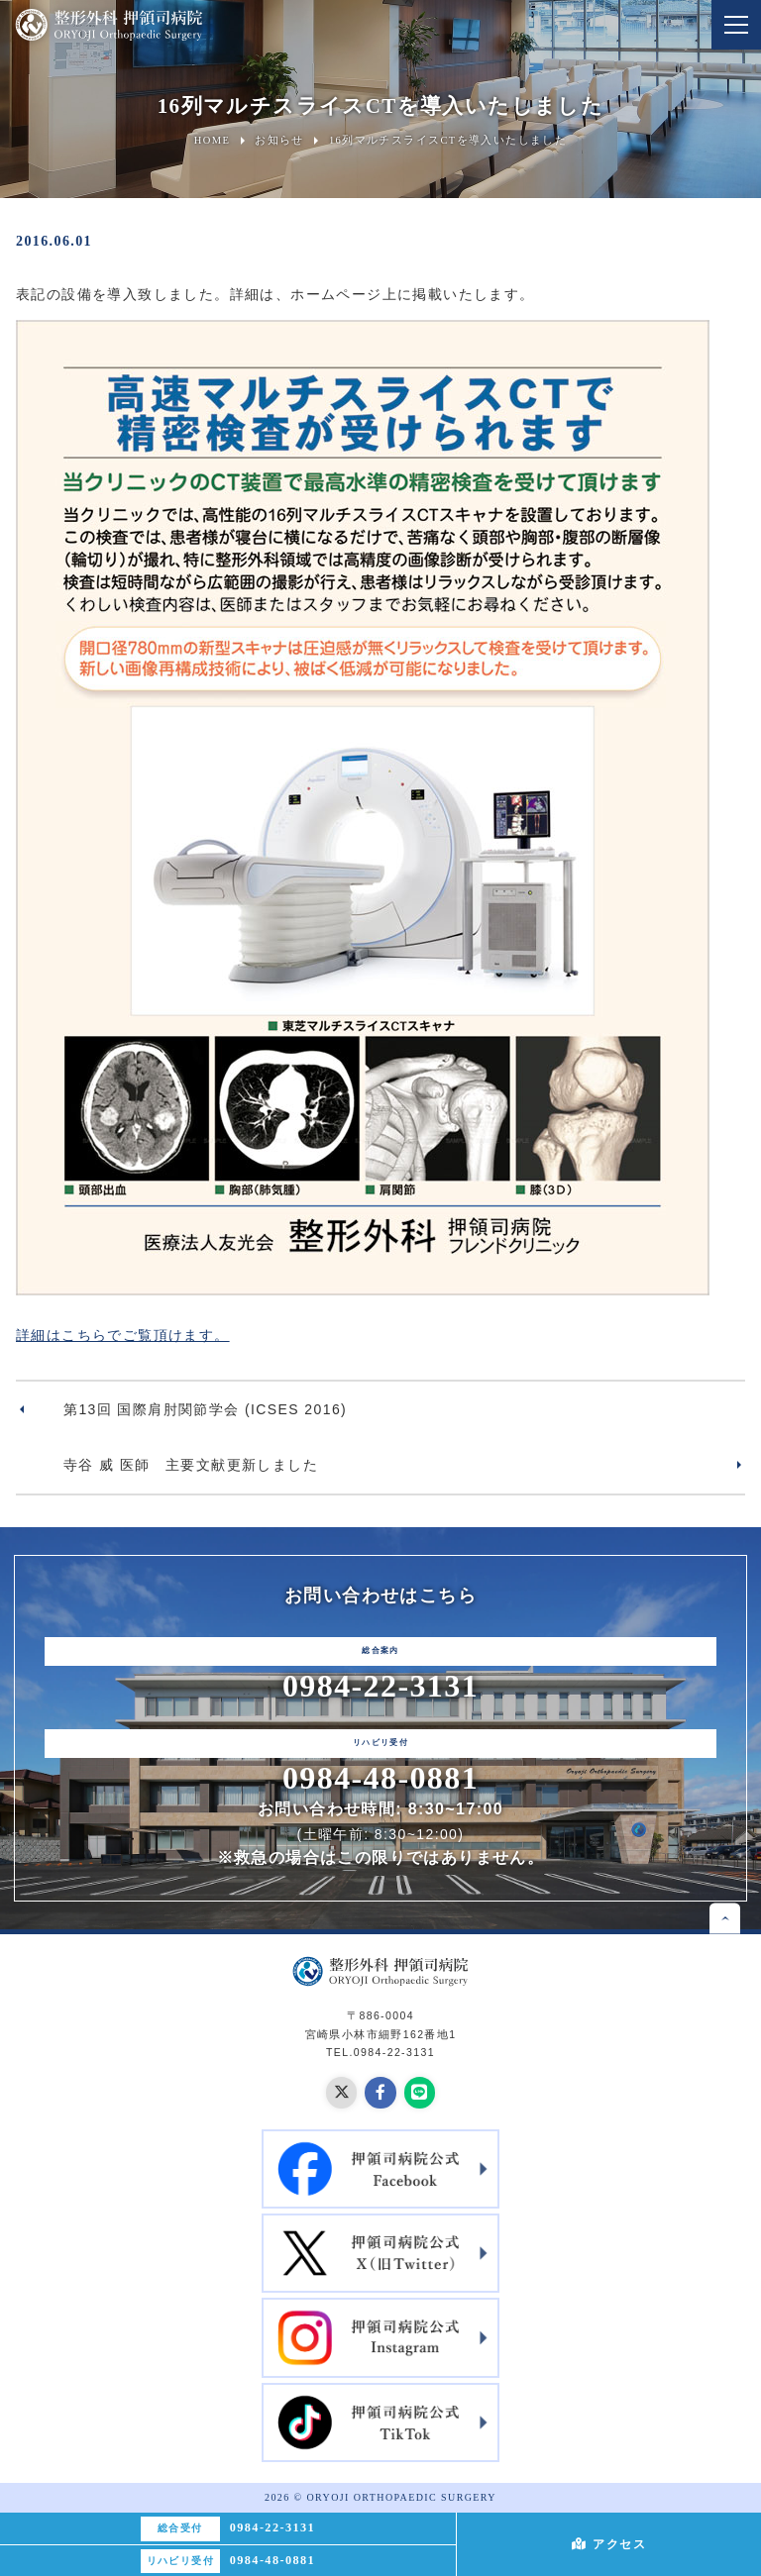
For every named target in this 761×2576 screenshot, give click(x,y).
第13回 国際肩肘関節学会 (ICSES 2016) (205, 1409)
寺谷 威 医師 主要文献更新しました (190, 1465)
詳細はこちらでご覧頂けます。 (123, 1335)
